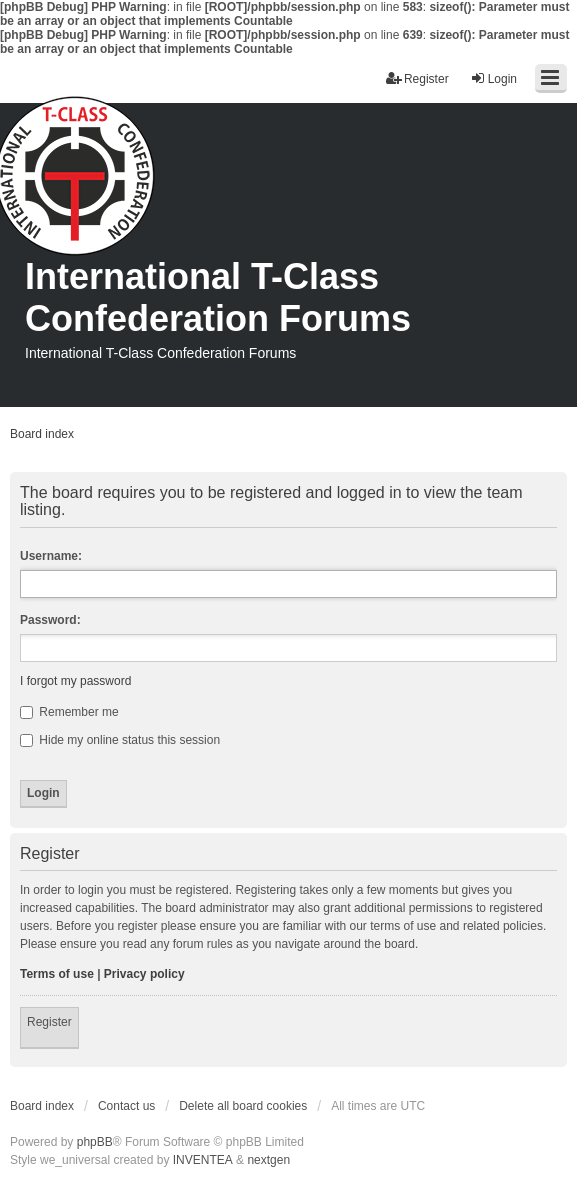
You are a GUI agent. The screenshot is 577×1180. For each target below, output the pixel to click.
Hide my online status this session (120, 740)
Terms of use (57, 974)
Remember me (69, 712)
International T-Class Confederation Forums (218, 297)
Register (49, 1022)
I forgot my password (75, 681)
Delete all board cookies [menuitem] (243, 1106)
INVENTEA (203, 1160)
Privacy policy (144, 974)
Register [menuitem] (417, 78)
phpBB (95, 1142)
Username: (51, 556)
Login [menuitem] (493, 78)
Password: (50, 620)
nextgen (268, 1160)
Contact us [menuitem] (126, 1106)
